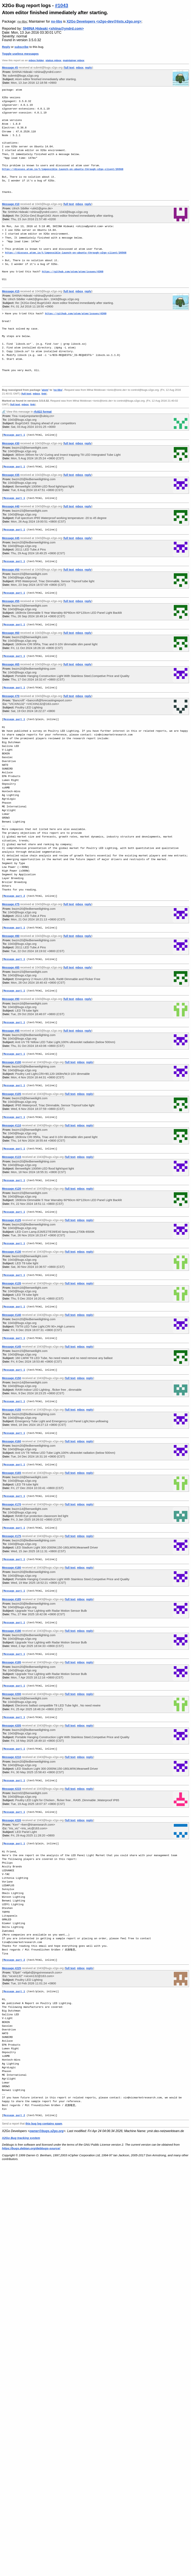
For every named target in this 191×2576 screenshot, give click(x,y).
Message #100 (11, 1062)
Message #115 (11, 1157)
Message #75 (10, 904)
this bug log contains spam (43, 2123)
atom (45, 389)
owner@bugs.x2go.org (47, 2131)
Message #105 (11, 1093)
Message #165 (11, 1472)
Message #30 (10, 443)
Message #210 (11, 1757)
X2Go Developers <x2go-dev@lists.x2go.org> (104, 21)
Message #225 (11, 1968)
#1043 (61, 5)
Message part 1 (14, 435)
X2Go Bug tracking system (21, 2138)
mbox (79, 67)
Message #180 (11, 1567)
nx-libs (22, 21)
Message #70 (10, 696)
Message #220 (11, 1820)
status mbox (53, 60)
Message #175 (11, 1536)
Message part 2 (14, 896)
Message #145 (11, 1346)
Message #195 (11, 1662)
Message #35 (10, 474)
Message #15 (10, 291)
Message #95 (10, 1030)
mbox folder (36, 60)
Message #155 (11, 1409)
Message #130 (11, 1251)
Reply (6, 46)
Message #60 (10, 632)
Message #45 (10, 538)
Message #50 (10, 569)
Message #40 (10, 506)
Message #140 (11, 1314)
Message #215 (11, 1788)
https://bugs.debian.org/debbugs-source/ (31, 2148)
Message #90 (10, 999)
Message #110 (11, 1125)
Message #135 (11, 1283)
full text (69, 67)
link (44, 393)
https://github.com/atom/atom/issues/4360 (72, 271)
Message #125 (11, 1220)
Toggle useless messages (20, 53)
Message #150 (11, 1378)
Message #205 (11, 1725)
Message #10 (10, 204)
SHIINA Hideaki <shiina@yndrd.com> (53, 29)
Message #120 (11, 1188)
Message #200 (11, 1694)
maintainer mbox (73, 60)
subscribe (21, 46)
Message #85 (10, 967)
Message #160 (11, 1441)
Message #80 (10, 936)
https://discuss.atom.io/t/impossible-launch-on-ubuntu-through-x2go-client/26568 (62, 169)
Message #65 (10, 664)
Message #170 (11, 1504)
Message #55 (10, 601)
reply (88, 67)
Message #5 (10, 67)
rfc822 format (43, 411)
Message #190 (11, 1630)
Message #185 (11, 1599)
